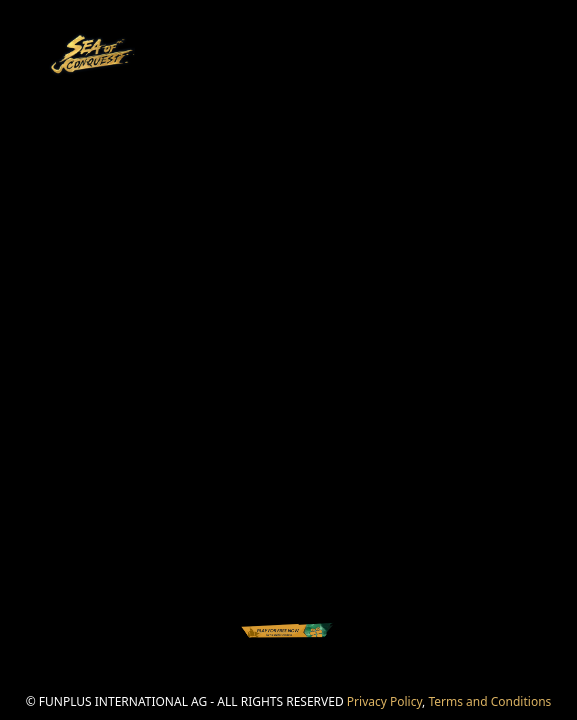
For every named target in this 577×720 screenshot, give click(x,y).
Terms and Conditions (489, 701)
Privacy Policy (384, 701)
